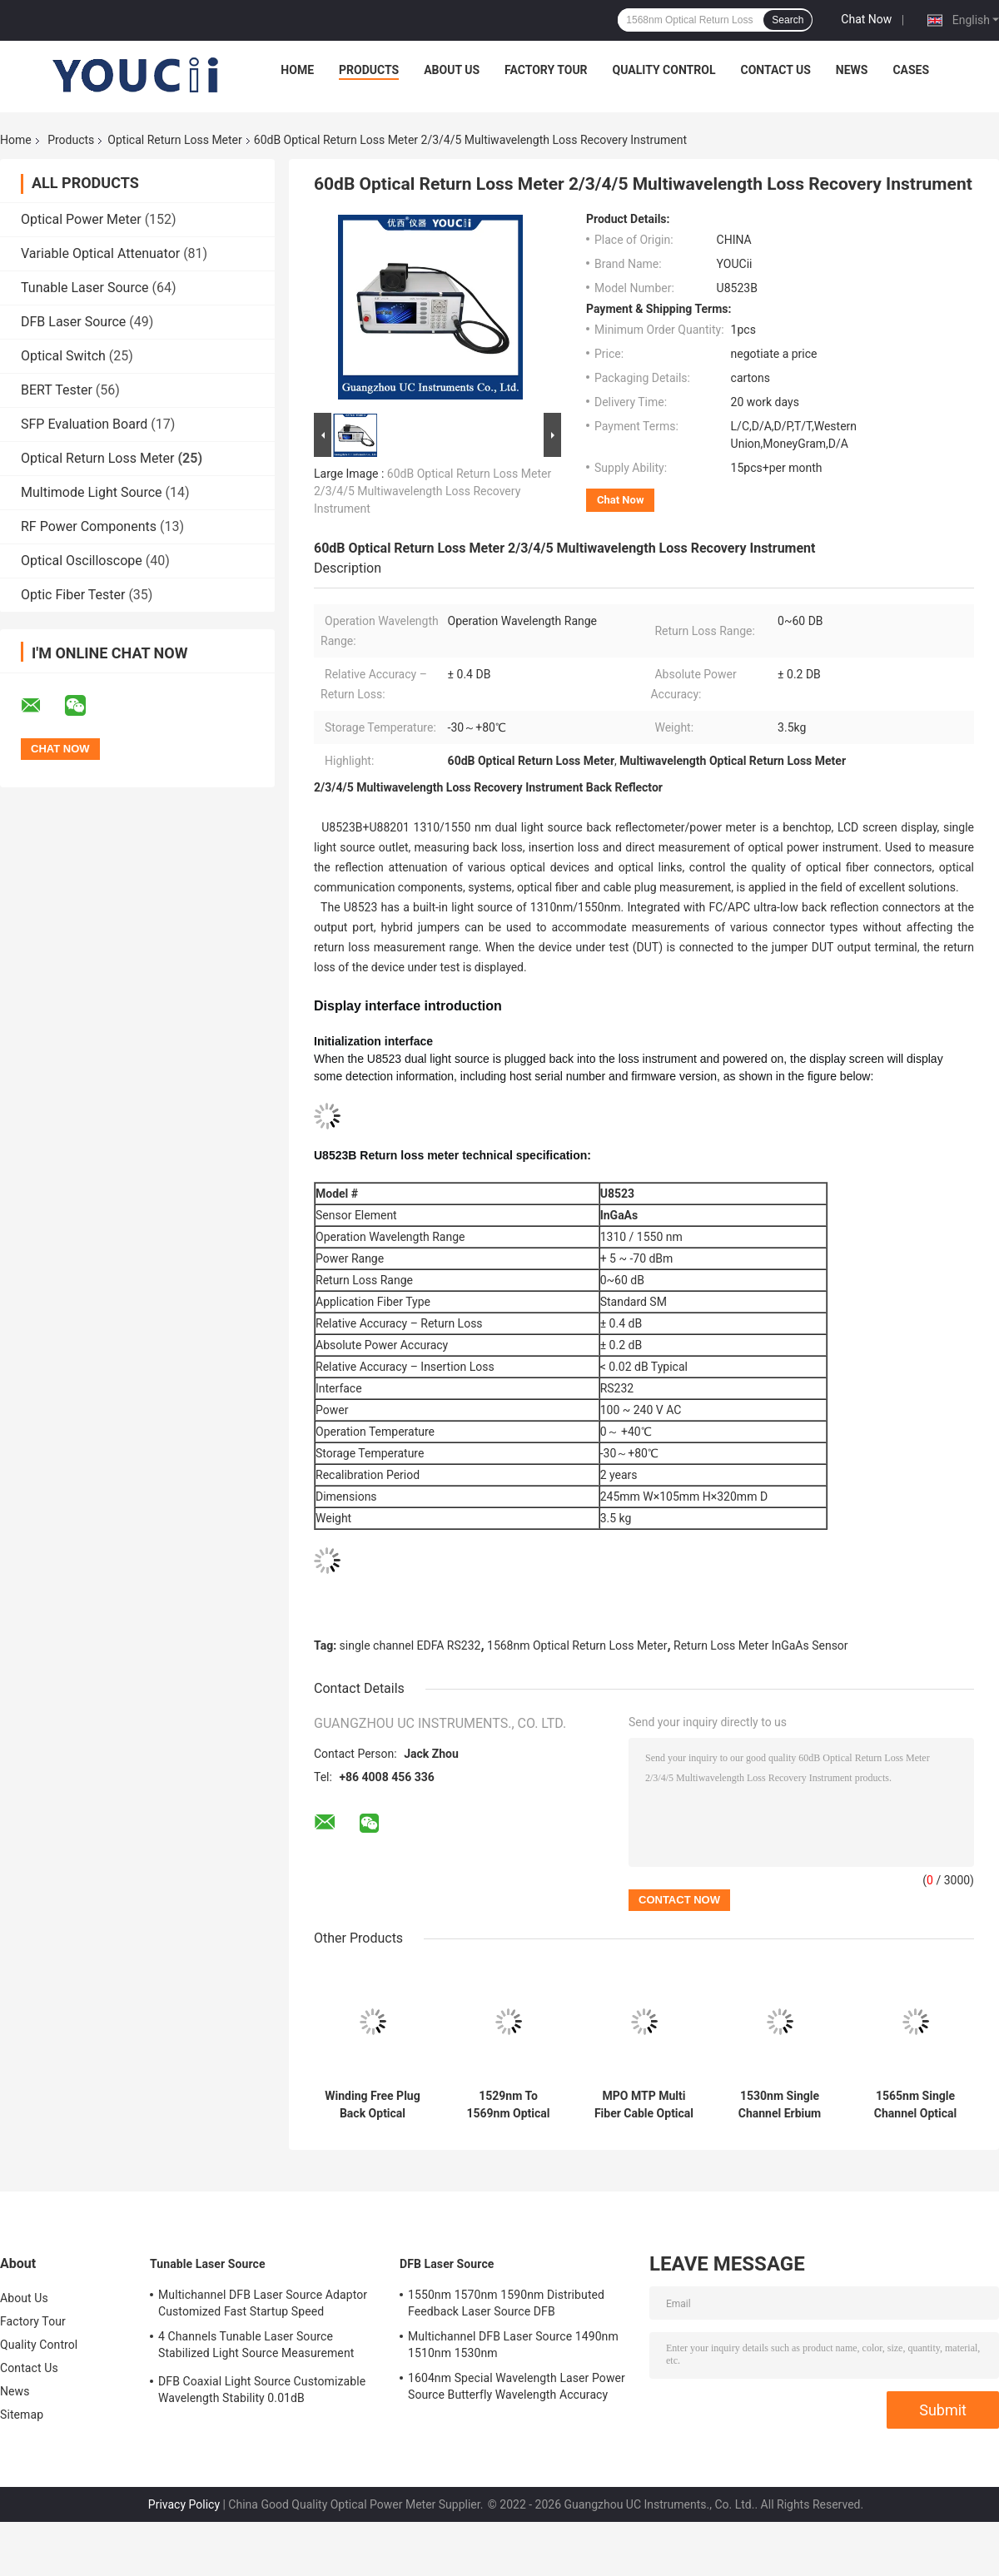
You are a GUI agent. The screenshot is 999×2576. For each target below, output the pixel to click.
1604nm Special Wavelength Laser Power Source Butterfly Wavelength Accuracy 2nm (516, 2388)
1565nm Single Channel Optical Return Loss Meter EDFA (915, 2105)
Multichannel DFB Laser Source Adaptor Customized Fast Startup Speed (262, 2303)
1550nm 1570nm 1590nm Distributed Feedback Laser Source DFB (506, 2303)
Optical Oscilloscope (81, 560)
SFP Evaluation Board (84, 424)
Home (297, 70)
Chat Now (866, 19)
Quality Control (664, 70)
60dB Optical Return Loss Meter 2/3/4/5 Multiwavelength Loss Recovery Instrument (432, 491)
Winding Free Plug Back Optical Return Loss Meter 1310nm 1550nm (372, 2105)
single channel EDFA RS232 (410, 1645)
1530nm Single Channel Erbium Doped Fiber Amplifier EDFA (779, 2105)
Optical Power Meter (81, 219)
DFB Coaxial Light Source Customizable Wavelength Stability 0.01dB (261, 2390)
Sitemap (21, 2414)
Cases (910, 70)
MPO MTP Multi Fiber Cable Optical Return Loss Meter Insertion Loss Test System (643, 2105)
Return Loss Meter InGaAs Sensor (760, 1645)
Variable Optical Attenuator (100, 253)
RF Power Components (89, 526)
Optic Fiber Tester (73, 595)
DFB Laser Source (73, 322)
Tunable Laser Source (85, 287)
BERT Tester (56, 390)
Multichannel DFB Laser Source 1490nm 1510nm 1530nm (513, 2345)
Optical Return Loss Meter (174, 139)
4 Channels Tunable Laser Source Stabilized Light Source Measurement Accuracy (256, 2347)
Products (369, 70)
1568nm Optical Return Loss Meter (577, 1645)
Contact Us (775, 70)
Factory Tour (546, 70)
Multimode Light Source (91, 492)
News (852, 70)
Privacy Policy (184, 2504)
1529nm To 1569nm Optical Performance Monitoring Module (508, 2105)
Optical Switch (63, 356)
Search (787, 20)
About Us (452, 70)
